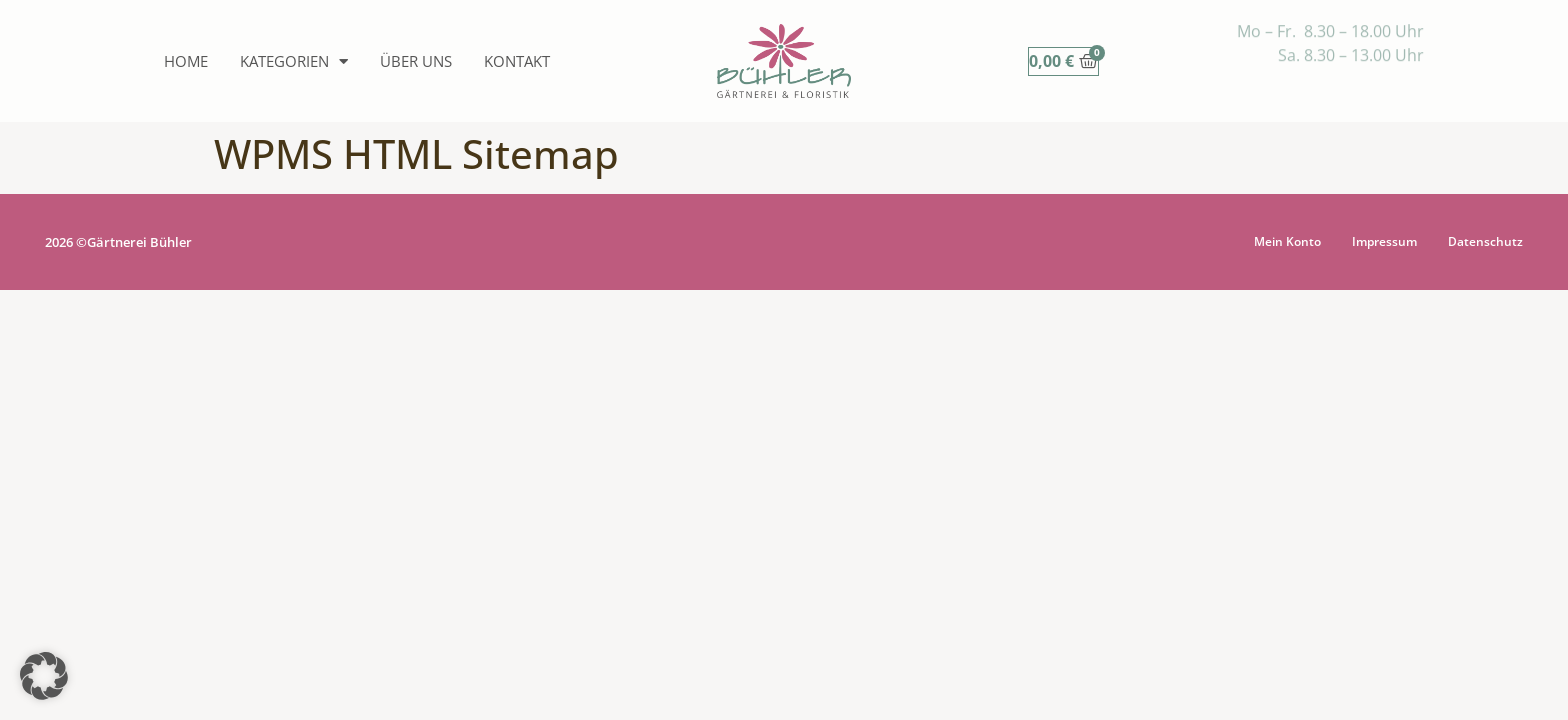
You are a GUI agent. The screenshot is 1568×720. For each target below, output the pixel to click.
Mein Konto (1287, 241)
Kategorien (294, 61)
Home (186, 61)
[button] (44, 676)
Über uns (416, 61)
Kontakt (517, 61)
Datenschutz (1485, 241)
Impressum (1384, 241)
